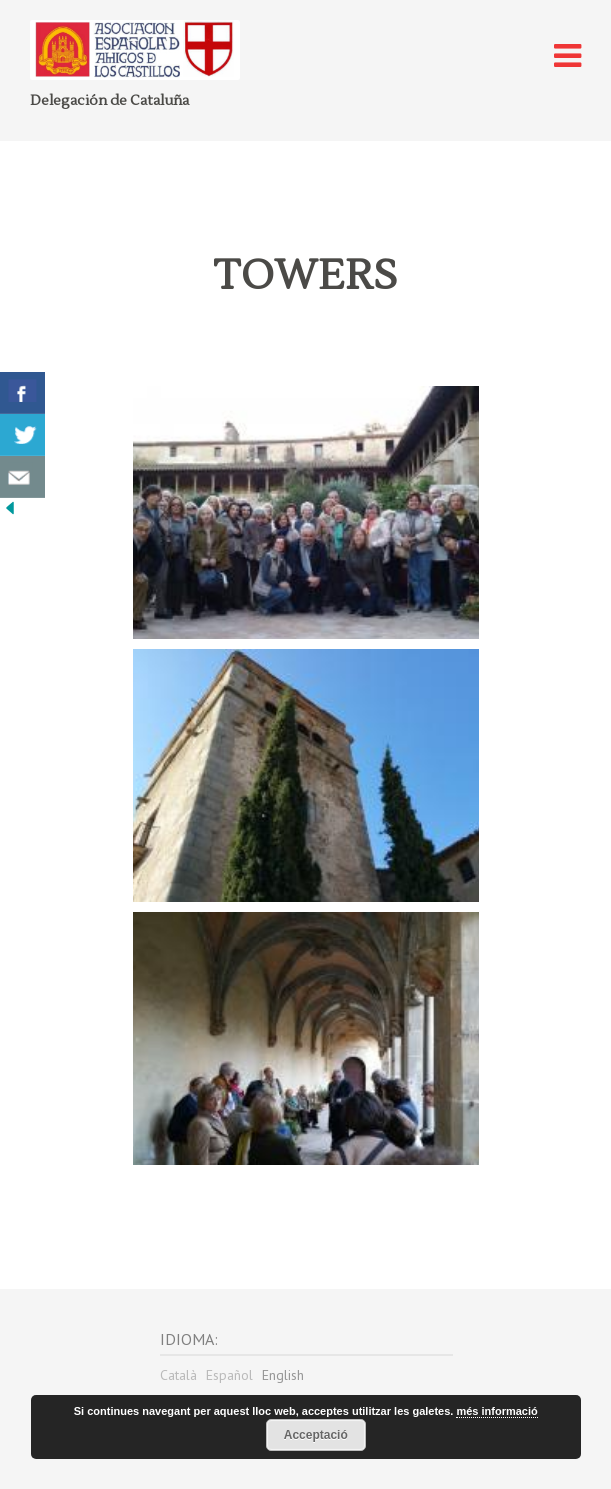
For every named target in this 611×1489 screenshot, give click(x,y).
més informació (496, 1411)
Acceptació (316, 1435)
